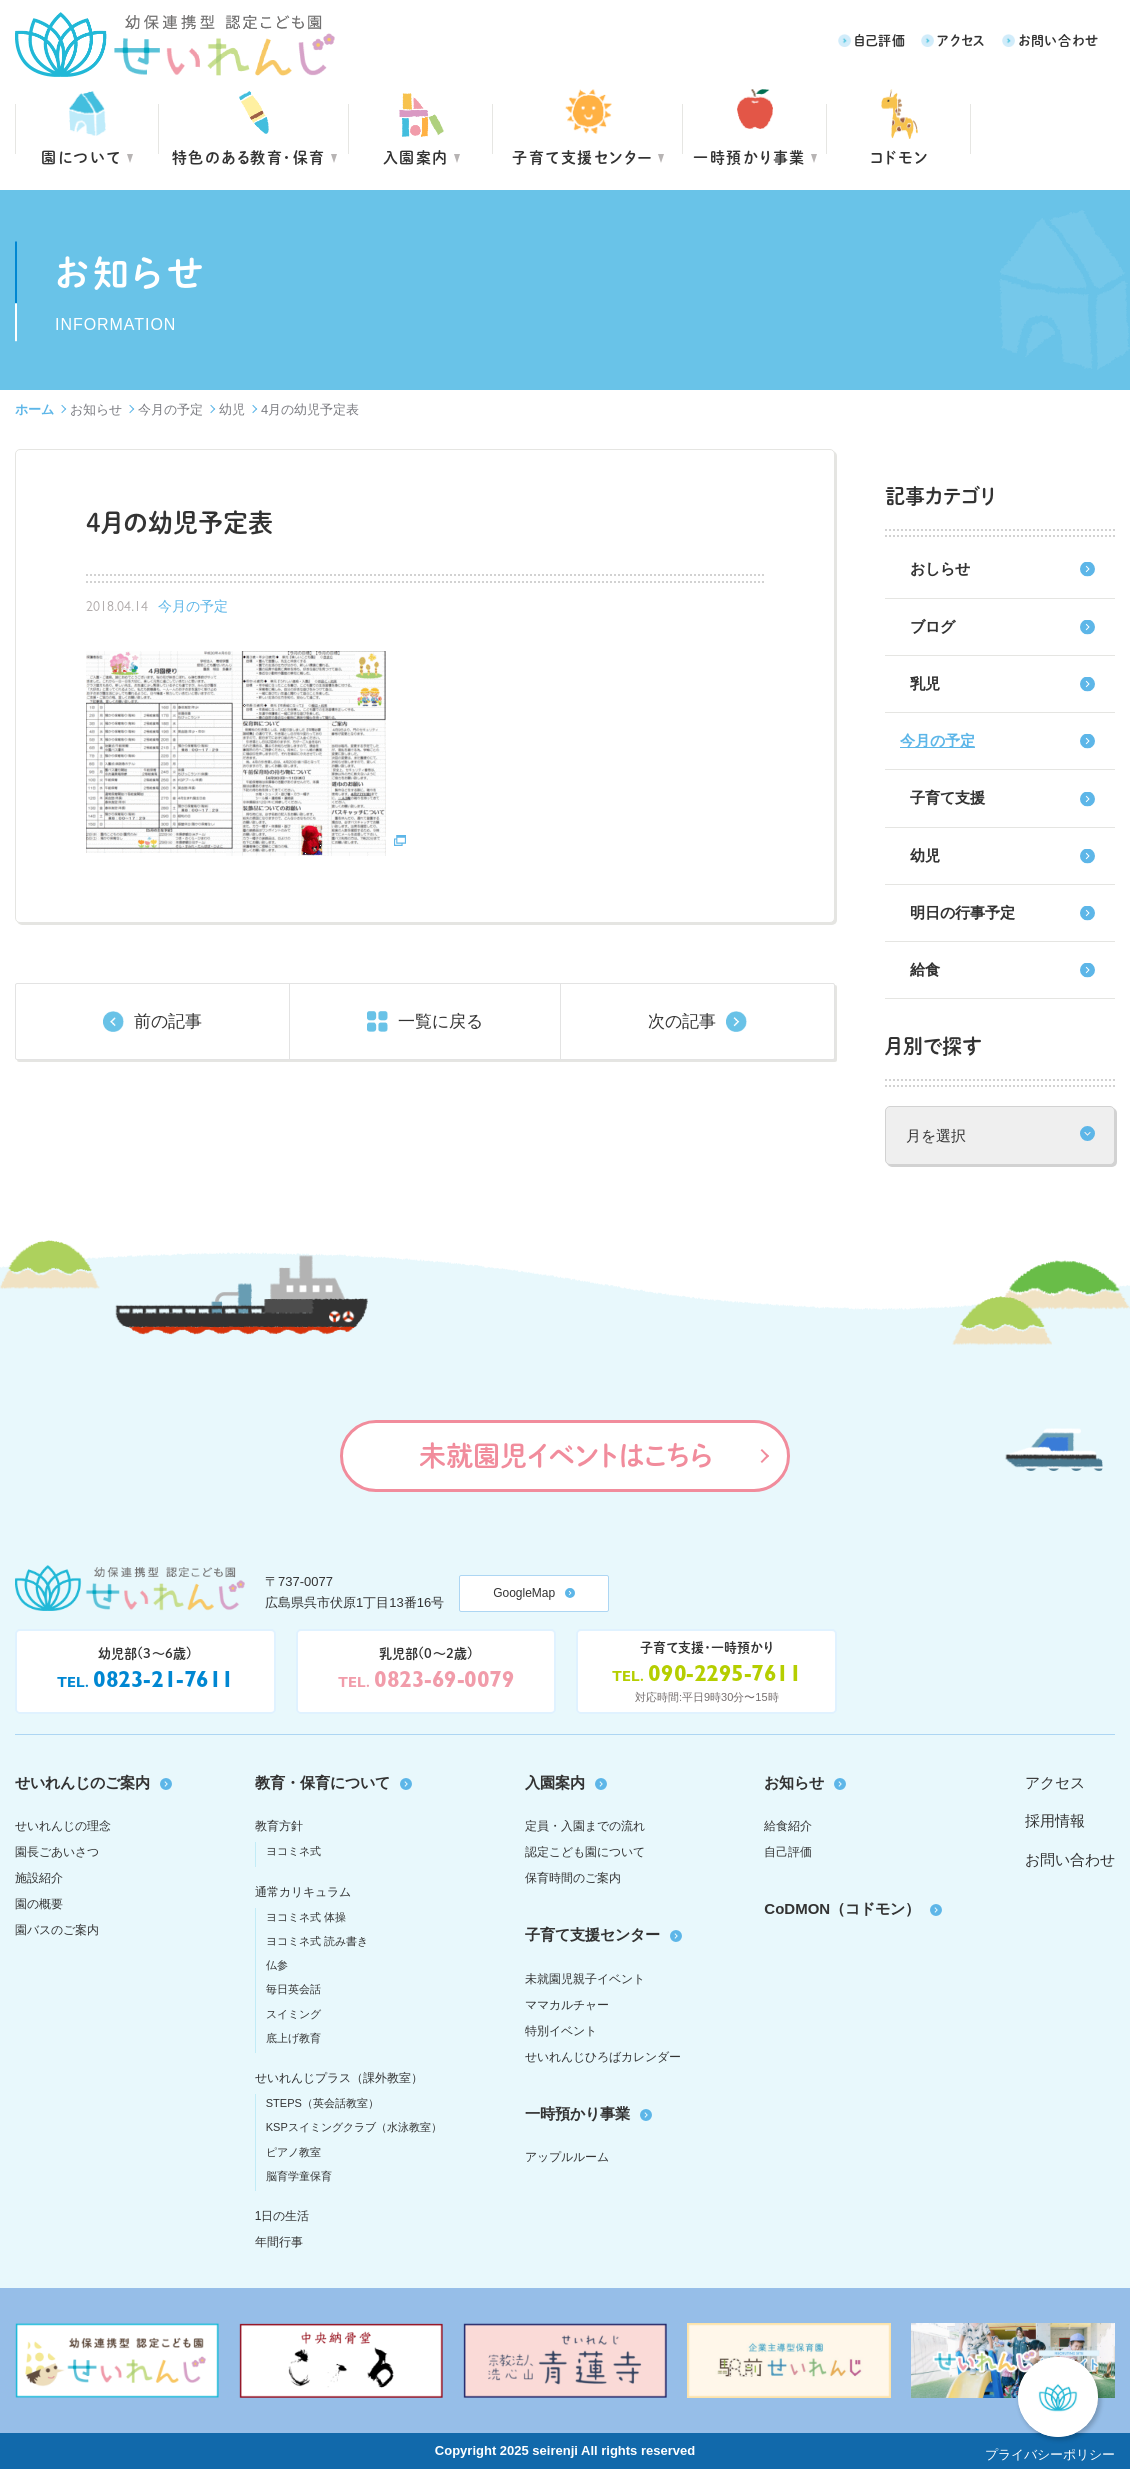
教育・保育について (322, 1782)
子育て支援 (947, 797)
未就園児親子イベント (585, 1979)
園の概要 (39, 1904)
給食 (925, 969)
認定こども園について (585, 1852)
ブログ (932, 626)
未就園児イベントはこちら (565, 1455)
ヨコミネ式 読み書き (317, 1941)
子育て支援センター (582, 156)
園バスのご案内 (57, 1930)
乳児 (925, 683)
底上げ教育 (293, 2038)
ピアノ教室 (293, 2152)
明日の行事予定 (962, 912)
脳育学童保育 (299, 2176)
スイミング (293, 2014)
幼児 (232, 409)
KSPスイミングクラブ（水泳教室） (354, 2127)
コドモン (899, 156)
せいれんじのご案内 (82, 1782)
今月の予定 (170, 409)
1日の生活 (282, 2216)
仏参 (277, 1965)
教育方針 (279, 1826)
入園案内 (416, 156)
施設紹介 (39, 1878)
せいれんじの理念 (63, 1826)
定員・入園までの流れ (585, 1826)
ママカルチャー (567, 2005)
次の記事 (682, 1021)
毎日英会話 (293, 1989)
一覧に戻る (440, 1021)
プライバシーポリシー (1050, 2454)
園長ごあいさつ (57, 1852)
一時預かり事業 (577, 2113)
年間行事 (279, 2242)
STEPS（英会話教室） (322, 2103)
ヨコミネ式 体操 (306, 1917)
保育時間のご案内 (573, 1878)
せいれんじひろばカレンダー (603, 2057)
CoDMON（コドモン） (842, 1908)
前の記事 (168, 1021)
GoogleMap (524, 1593)
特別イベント (561, 2031)
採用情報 (1055, 1820)
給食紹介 (788, 1826)
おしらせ (940, 568)
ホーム (34, 409)
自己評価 (880, 39)
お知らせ (96, 409)
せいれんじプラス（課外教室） (339, 2078)
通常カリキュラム (303, 1892)
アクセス (961, 39)
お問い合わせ (1058, 39)
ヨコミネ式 (293, 1851)
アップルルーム (567, 2157)
